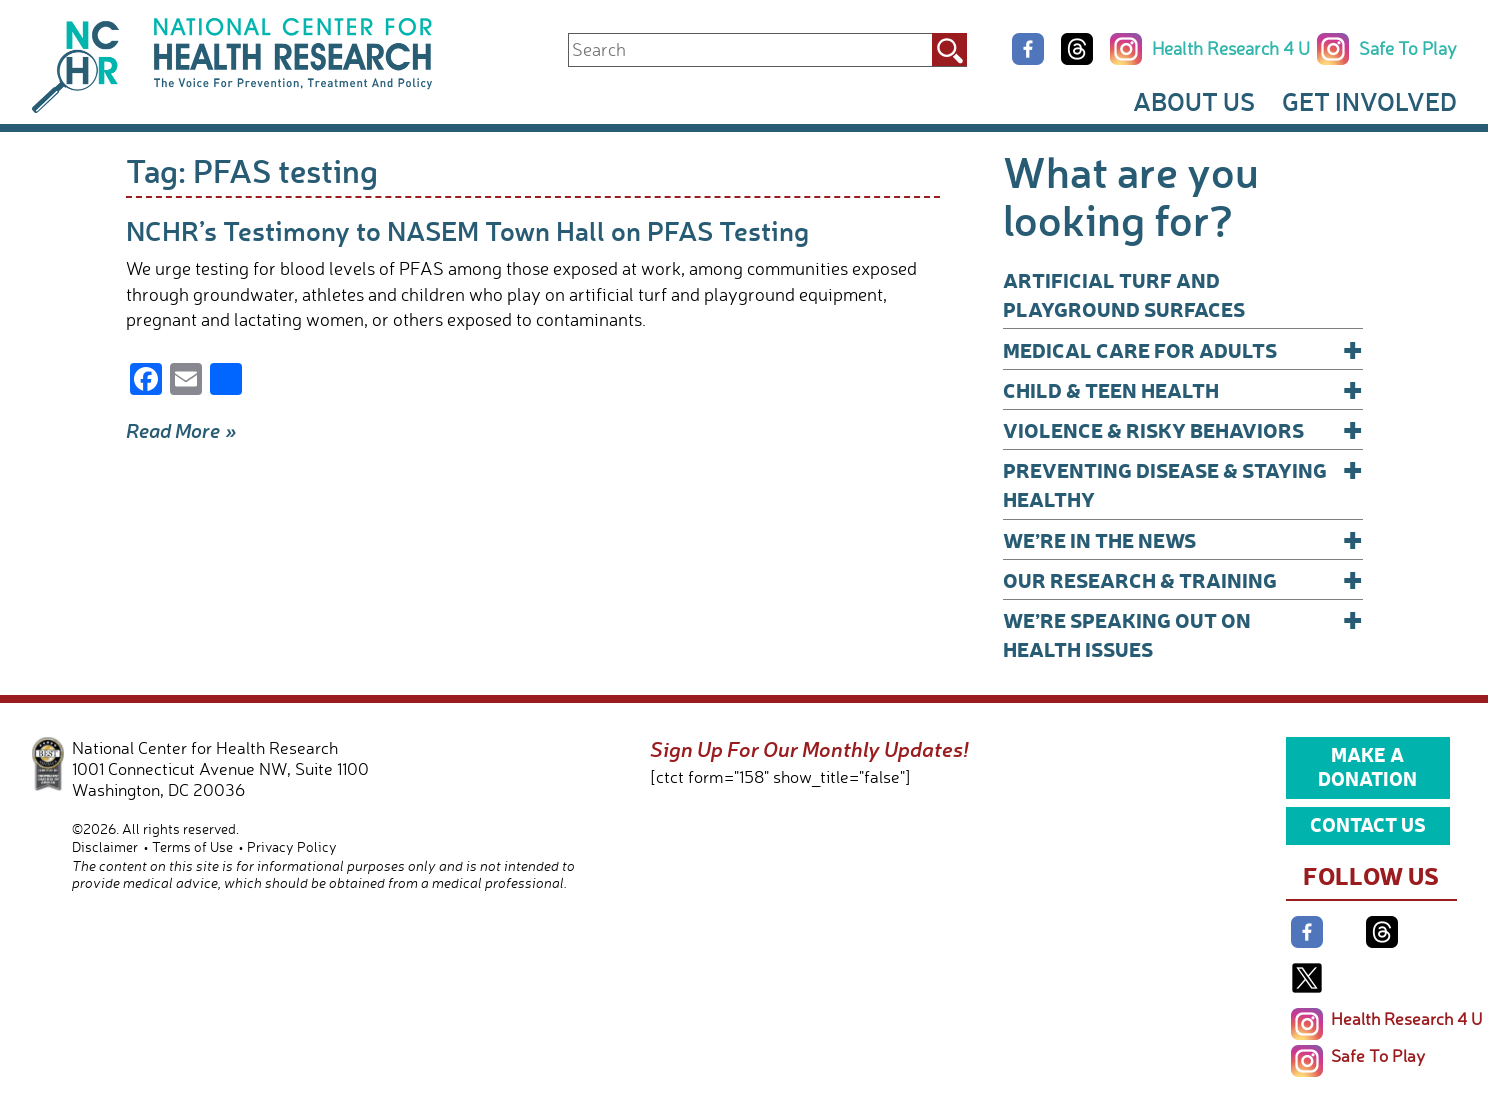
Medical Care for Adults (1183, 349)
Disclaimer (105, 846)
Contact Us (1368, 824)
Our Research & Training (1183, 579)
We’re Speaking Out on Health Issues (1183, 633)
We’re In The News (1183, 539)
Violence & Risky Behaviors (1183, 429)
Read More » (181, 430)
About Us (1194, 101)
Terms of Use (192, 846)
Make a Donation (1367, 766)
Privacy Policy (292, 846)
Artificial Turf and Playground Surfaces (1124, 294)
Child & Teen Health (1183, 389)
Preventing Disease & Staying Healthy (1183, 483)
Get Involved (1369, 101)
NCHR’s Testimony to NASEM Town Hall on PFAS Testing (467, 230)
